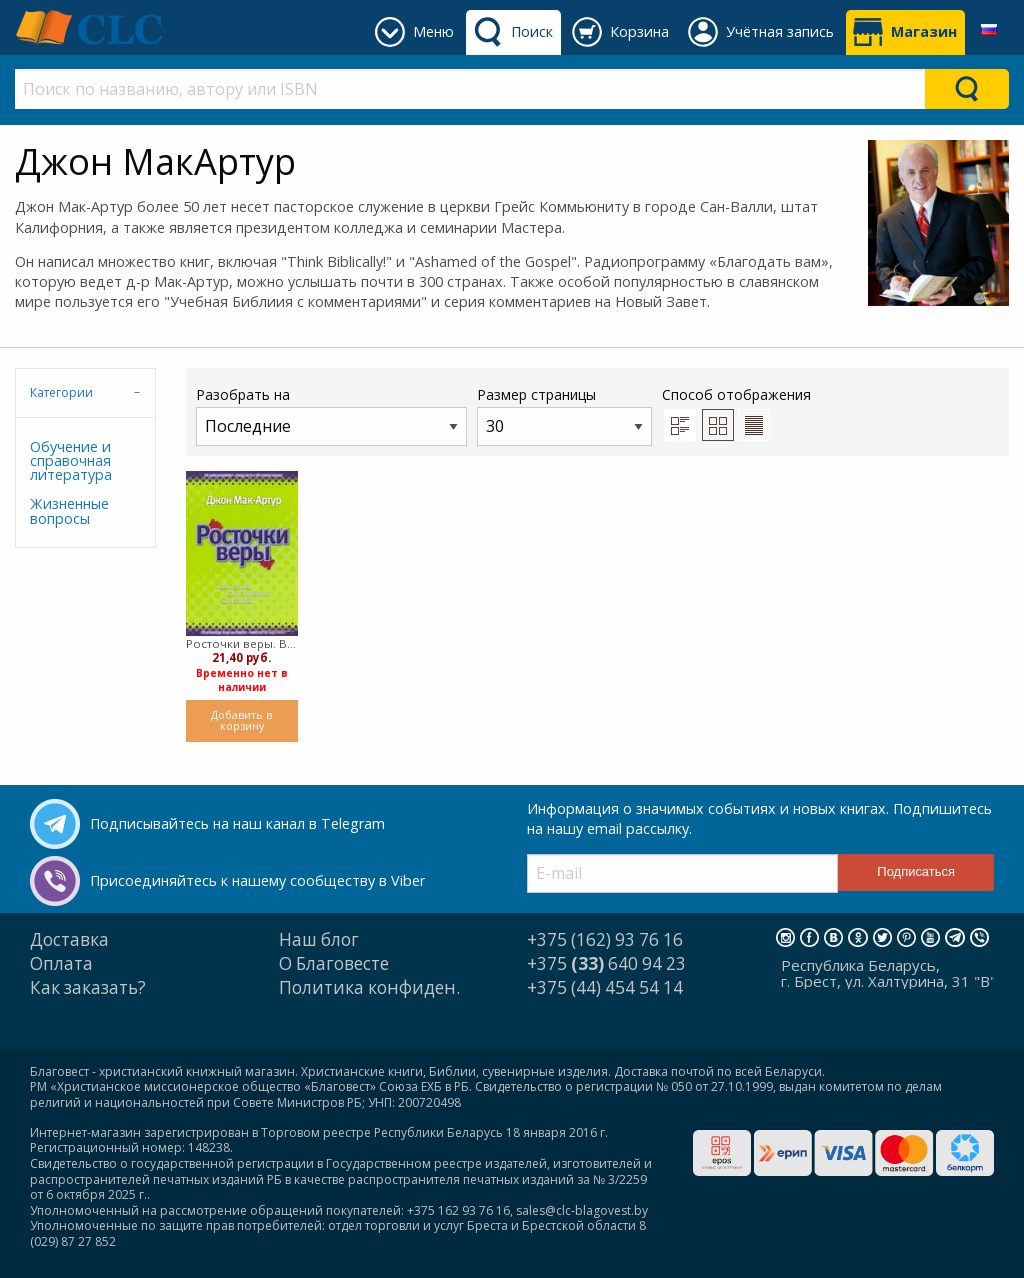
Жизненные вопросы (69, 510)
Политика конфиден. (369, 987)
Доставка (69, 939)
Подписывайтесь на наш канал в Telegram (237, 823)
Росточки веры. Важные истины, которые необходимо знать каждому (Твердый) (242, 643)
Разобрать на (331, 415)
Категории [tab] (61, 392)
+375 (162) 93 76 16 (605, 939)
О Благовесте (334, 963)
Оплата (61, 963)
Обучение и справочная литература (71, 461)
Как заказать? (88, 987)
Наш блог (319, 939)
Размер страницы (564, 415)
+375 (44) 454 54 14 (605, 987)
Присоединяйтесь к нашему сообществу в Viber (257, 880)
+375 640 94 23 (606, 963)
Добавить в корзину (241, 720)
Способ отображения (736, 413)
